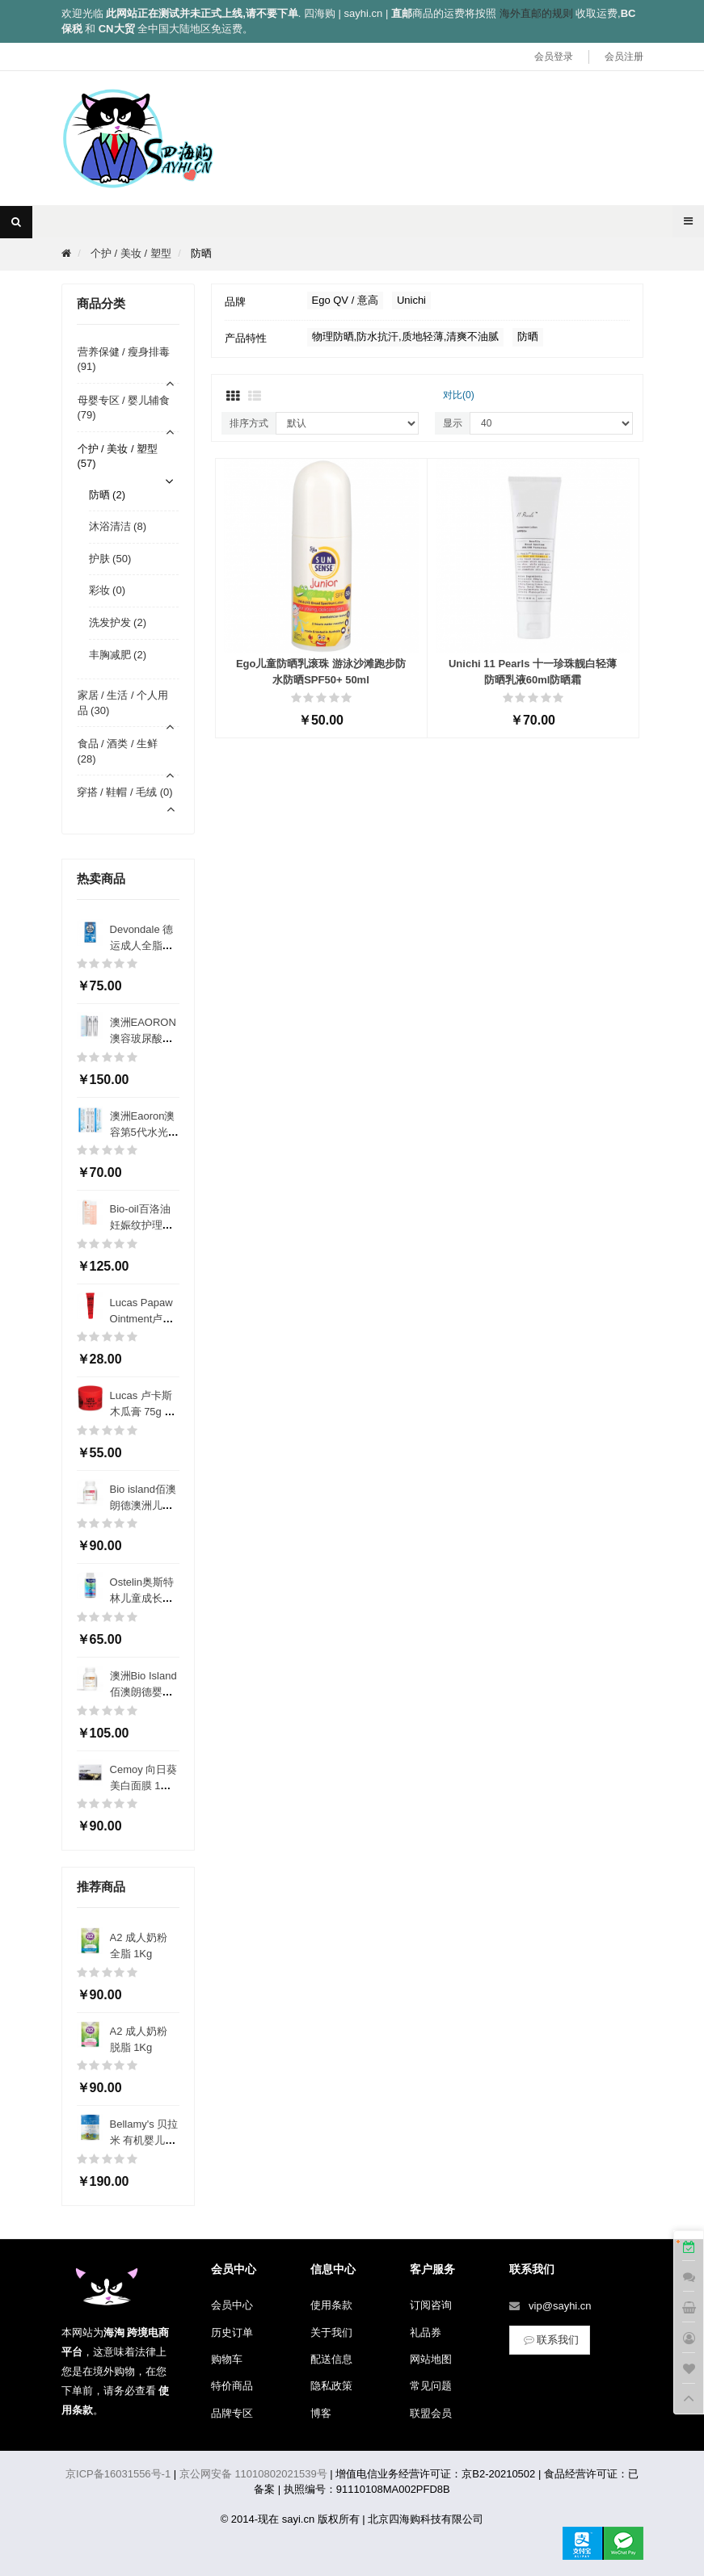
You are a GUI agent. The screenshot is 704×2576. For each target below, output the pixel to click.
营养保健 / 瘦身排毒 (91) (124, 359)
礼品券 (425, 2332)
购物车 (226, 2359)
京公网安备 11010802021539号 (253, 2474)
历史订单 (232, 2332)
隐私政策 (331, 2386)
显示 (452, 423)
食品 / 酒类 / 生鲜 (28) (118, 751)
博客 (320, 2413)
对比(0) (458, 395)
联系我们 (550, 2340)
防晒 (201, 253)
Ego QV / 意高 (345, 300)
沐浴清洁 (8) (118, 526)
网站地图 (431, 2359)
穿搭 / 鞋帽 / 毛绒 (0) (125, 792)
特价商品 (232, 2386)
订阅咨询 (431, 2305)
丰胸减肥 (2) (118, 655)
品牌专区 (232, 2413)
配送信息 (331, 2359)
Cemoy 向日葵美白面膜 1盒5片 (144, 1785)
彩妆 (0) (107, 590)
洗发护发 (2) (118, 622)
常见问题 (431, 2386)
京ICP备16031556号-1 (118, 2474)
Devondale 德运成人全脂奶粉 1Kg (142, 945)
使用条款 (331, 2305)
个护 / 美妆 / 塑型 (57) (118, 456)
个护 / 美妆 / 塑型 (131, 253)
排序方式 (249, 423)
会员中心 (232, 2305)
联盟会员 (431, 2413)
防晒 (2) (107, 495)
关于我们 (331, 2332)
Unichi (411, 300)
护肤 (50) (110, 559)
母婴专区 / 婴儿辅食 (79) (124, 408)
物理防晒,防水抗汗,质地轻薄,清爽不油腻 (406, 336)
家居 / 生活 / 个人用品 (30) (123, 702)
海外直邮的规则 (536, 13)
